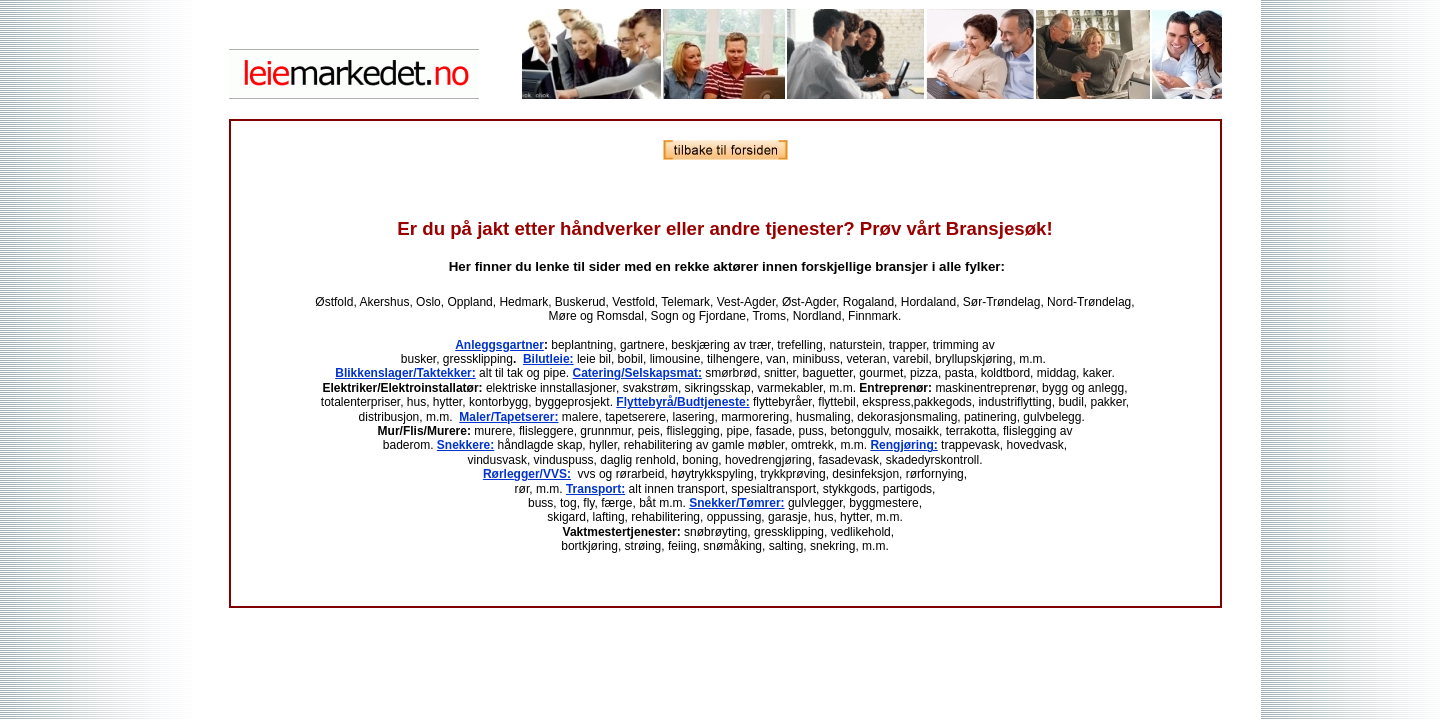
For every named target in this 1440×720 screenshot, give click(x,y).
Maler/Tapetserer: (508, 417)
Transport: (595, 489)
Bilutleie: (548, 359)
